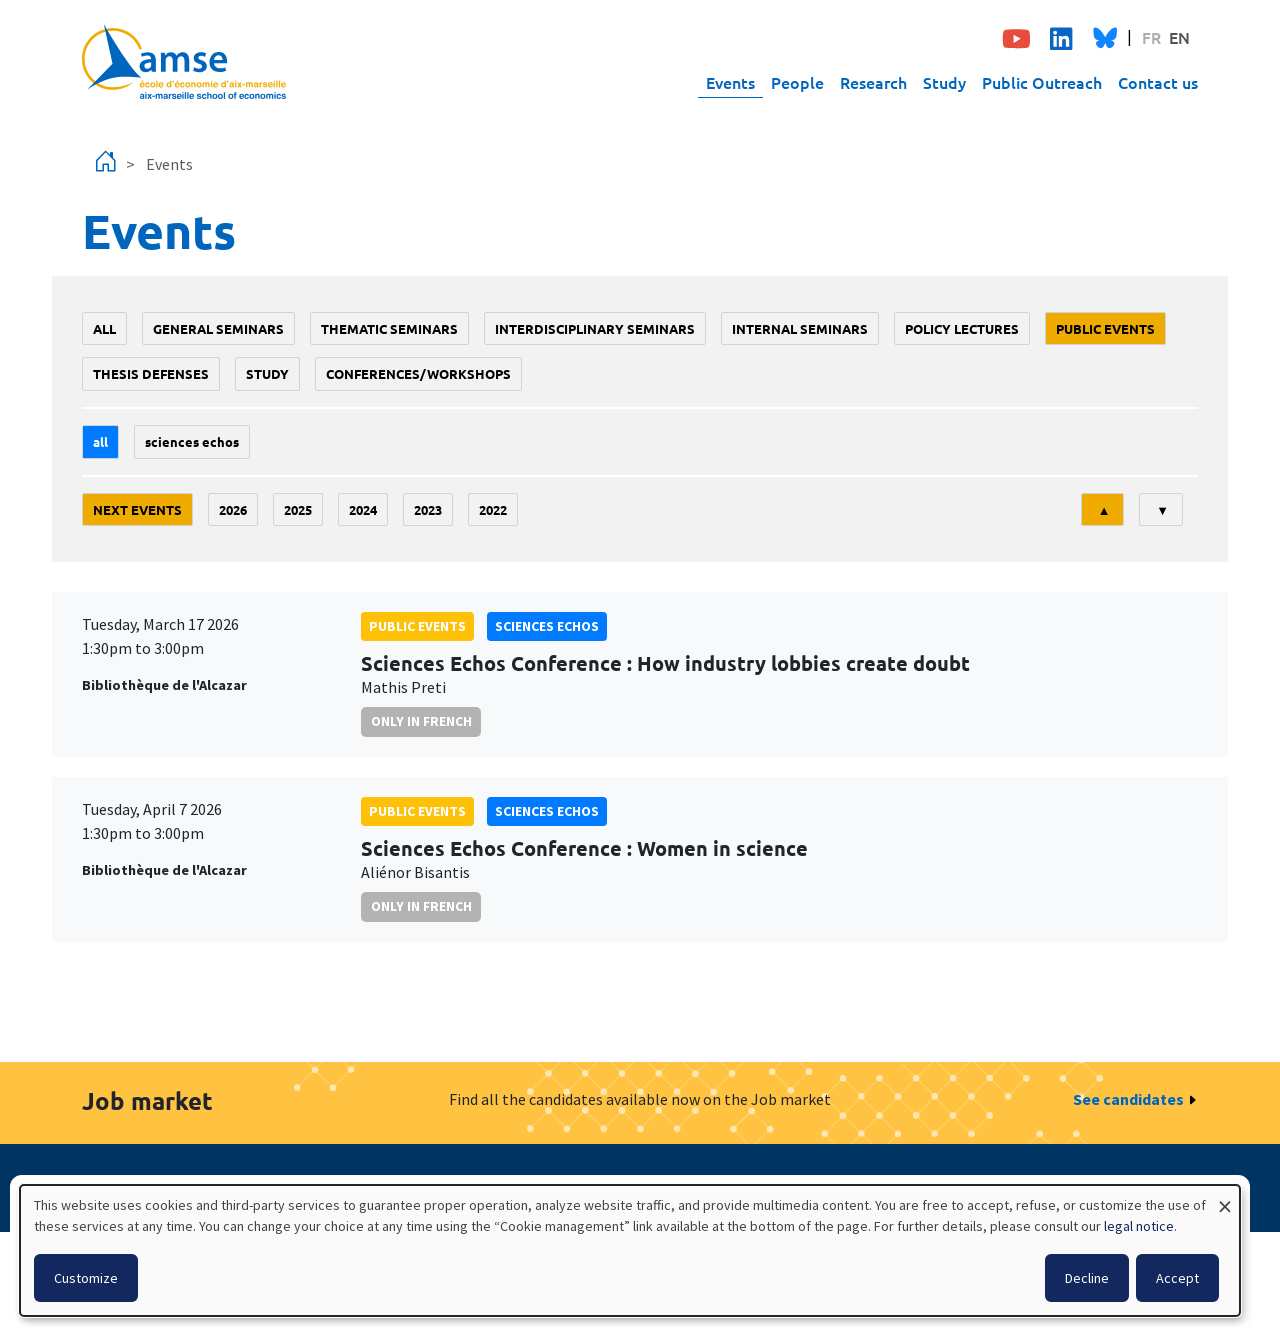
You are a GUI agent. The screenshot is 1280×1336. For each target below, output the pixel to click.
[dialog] (630, 1250)
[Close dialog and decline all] (1225, 1197)
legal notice (1139, 1226)
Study (944, 82)
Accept (1177, 1278)
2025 (298, 509)
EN (1179, 37)
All (104, 328)
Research (873, 82)
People (797, 82)
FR (1151, 37)
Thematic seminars (389, 328)
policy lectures (962, 328)
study (267, 373)
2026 (233, 509)
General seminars (218, 328)
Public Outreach (1042, 82)
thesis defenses (151, 373)
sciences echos (192, 441)
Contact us (1158, 82)
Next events (137, 509)
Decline (1087, 1278)
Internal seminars (800, 328)
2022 (493, 509)
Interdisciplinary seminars (595, 328)
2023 (428, 509)
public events (1105, 328)
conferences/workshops (418, 373)
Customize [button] (86, 1278)
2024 (363, 509)
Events (730, 82)
